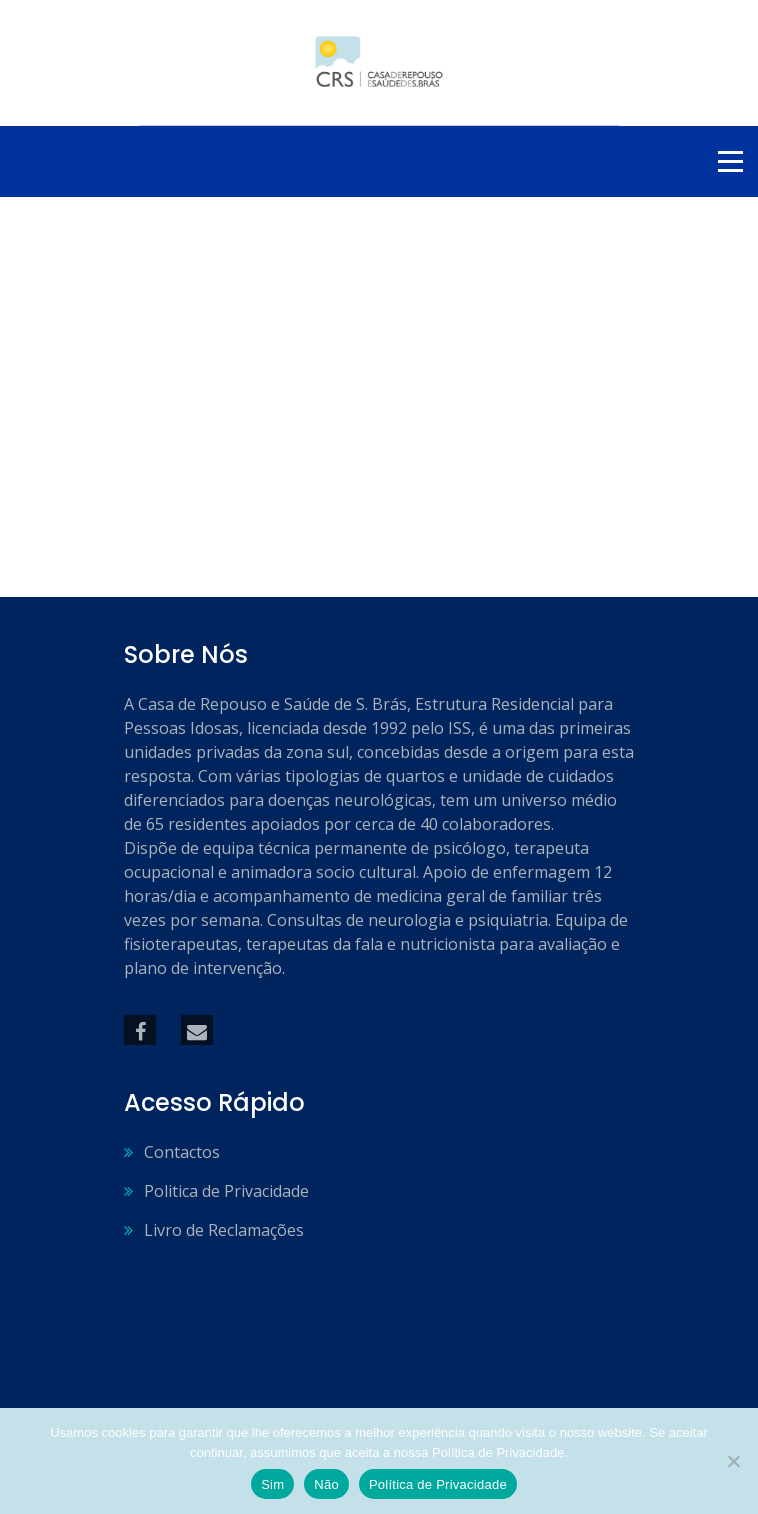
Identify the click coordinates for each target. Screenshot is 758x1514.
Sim (272, 1484)
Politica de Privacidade (226, 1191)
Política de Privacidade (438, 1484)
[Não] (733, 1461)
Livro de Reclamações (224, 1230)
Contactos (182, 1152)
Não (326, 1484)
